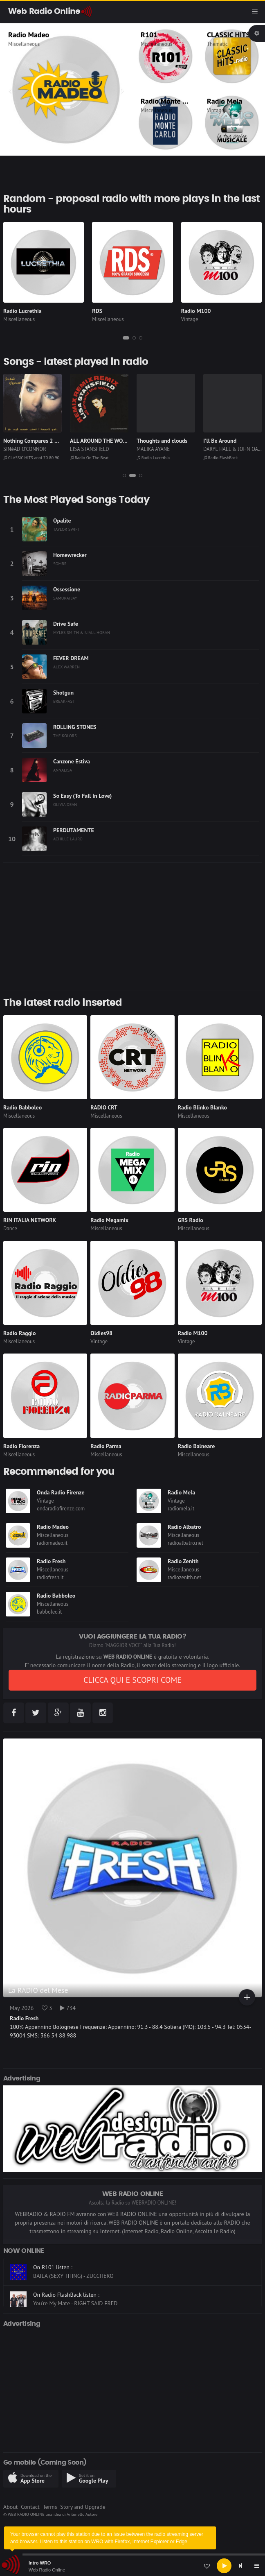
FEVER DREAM (71, 658)
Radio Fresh (51, 1561)
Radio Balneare (196, 1446)
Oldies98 (101, 1333)
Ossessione (66, 589)
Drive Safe (65, 623)
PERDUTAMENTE (73, 830)
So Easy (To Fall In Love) (82, 795)
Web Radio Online (47, 2569)
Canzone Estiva (71, 761)
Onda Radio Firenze (61, 1492)
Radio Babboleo (22, 1107)
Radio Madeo (28, 34)
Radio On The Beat (89, 457)
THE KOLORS (65, 735)
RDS (97, 311)
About (10, 2506)
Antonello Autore (82, 2514)
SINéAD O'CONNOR (24, 449)
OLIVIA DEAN (65, 804)
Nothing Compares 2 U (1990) (39, 440)
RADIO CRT (103, 1107)
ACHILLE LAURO (68, 839)
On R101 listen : (52, 2267)
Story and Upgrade (83, 2506)
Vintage (215, 110)
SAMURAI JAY (65, 598)
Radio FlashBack (220, 457)
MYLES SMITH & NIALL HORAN (81, 632)
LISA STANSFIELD (89, 449)
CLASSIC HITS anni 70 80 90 (31, 457)
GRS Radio (190, 1220)
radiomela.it (181, 1508)
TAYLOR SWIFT (66, 529)
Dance (10, 1228)
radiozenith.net (184, 1577)
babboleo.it (49, 1611)
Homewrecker (70, 555)
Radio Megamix (109, 1220)
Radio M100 (196, 311)
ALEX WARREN (66, 667)
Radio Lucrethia (22, 311)
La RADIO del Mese (38, 1990)
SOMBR (60, 563)
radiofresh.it (50, 1577)
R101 (149, 34)
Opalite (62, 520)
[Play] (224, 2565)
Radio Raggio (19, 1333)
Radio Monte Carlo (170, 101)
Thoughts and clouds (162, 440)
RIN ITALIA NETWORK (29, 1220)
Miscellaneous (24, 44)
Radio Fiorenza (21, 1446)
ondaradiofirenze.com (61, 1508)
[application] (132, 2566)
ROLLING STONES (74, 727)
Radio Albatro (184, 1526)
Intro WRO (40, 2562)
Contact (30, 2506)
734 (68, 2008)
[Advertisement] (132, 926)
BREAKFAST (64, 701)
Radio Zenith (183, 1561)
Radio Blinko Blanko (202, 1107)
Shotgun (63, 692)
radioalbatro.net (185, 1542)
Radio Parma (105, 1446)
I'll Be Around (219, 440)
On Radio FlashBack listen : (66, 2294)
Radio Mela (224, 101)
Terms (50, 2506)
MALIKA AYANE (153, 449)
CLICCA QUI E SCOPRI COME (132, 1680)
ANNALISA (62, 770)
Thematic (217, 44)
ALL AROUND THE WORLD (101, 440)
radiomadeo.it (52, 1542)
